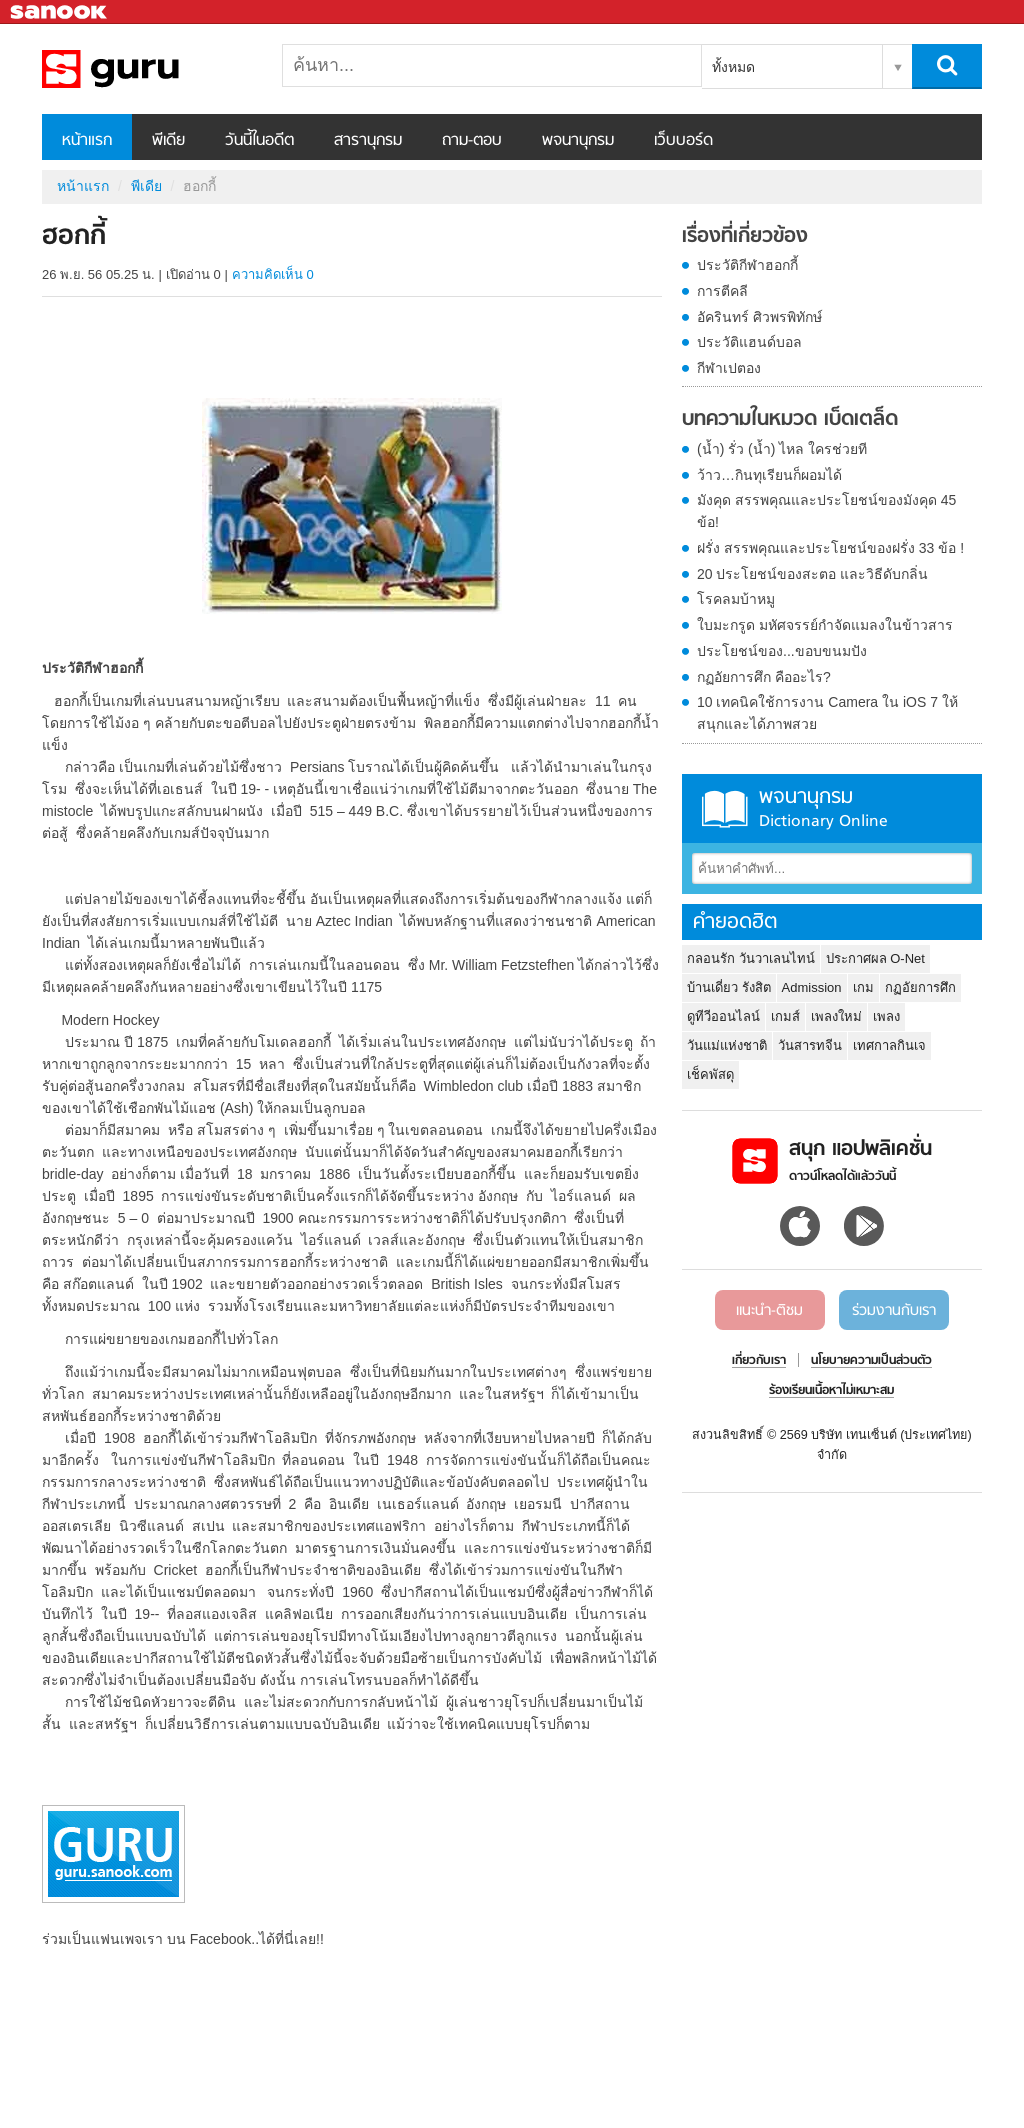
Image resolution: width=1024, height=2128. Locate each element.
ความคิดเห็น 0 (273, 274)
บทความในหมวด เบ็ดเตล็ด (790, 420)
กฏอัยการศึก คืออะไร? (764, 677)
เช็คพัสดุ (710, 1074)
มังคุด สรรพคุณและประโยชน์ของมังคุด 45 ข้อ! (826, 511)
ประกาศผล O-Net (875, 958)
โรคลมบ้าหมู (736, 599)
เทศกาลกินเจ (889, 1045)
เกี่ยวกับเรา (759, 1361)
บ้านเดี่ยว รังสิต (729, 987)
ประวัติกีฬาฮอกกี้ (747, 265)
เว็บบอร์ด (683, 141)
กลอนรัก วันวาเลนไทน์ (751, 958)
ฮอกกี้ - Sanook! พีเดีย (147, 69)
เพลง (886, 1016)
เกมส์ (785, 1016)
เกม (863, 987)
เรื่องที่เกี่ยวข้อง (745, 237)
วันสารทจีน (810, 1045)
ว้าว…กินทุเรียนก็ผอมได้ (769, 475)
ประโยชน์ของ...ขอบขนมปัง (782, 651)
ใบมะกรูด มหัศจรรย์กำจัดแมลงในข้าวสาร (825, 625)
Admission (812, 987)
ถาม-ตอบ (472, 141)
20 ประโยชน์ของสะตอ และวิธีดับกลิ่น (812, 574)
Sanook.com (60, 12)
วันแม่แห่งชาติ (727, 1045)
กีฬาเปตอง (729, 368)
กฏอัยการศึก (920, 987)
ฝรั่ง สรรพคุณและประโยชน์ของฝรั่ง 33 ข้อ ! (830, 548)
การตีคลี (722, 291)
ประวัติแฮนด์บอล (749, 342)
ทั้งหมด (733, 67)
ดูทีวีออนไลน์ (723, 1016)
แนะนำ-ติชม (769, 1311)
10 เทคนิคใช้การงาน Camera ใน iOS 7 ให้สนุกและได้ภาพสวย (827, 713)
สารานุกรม (368, 141)
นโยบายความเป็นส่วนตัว (871, 1361)
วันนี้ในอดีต (259, 141)
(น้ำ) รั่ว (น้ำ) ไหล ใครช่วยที (782, 449)
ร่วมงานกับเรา (894, 1311)
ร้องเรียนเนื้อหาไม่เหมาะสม (831, 1391)
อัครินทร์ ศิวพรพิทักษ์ (759, 317)
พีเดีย (168, 141)
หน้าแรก (87, 141)
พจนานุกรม (578, 141)
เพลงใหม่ (836, 1016)
